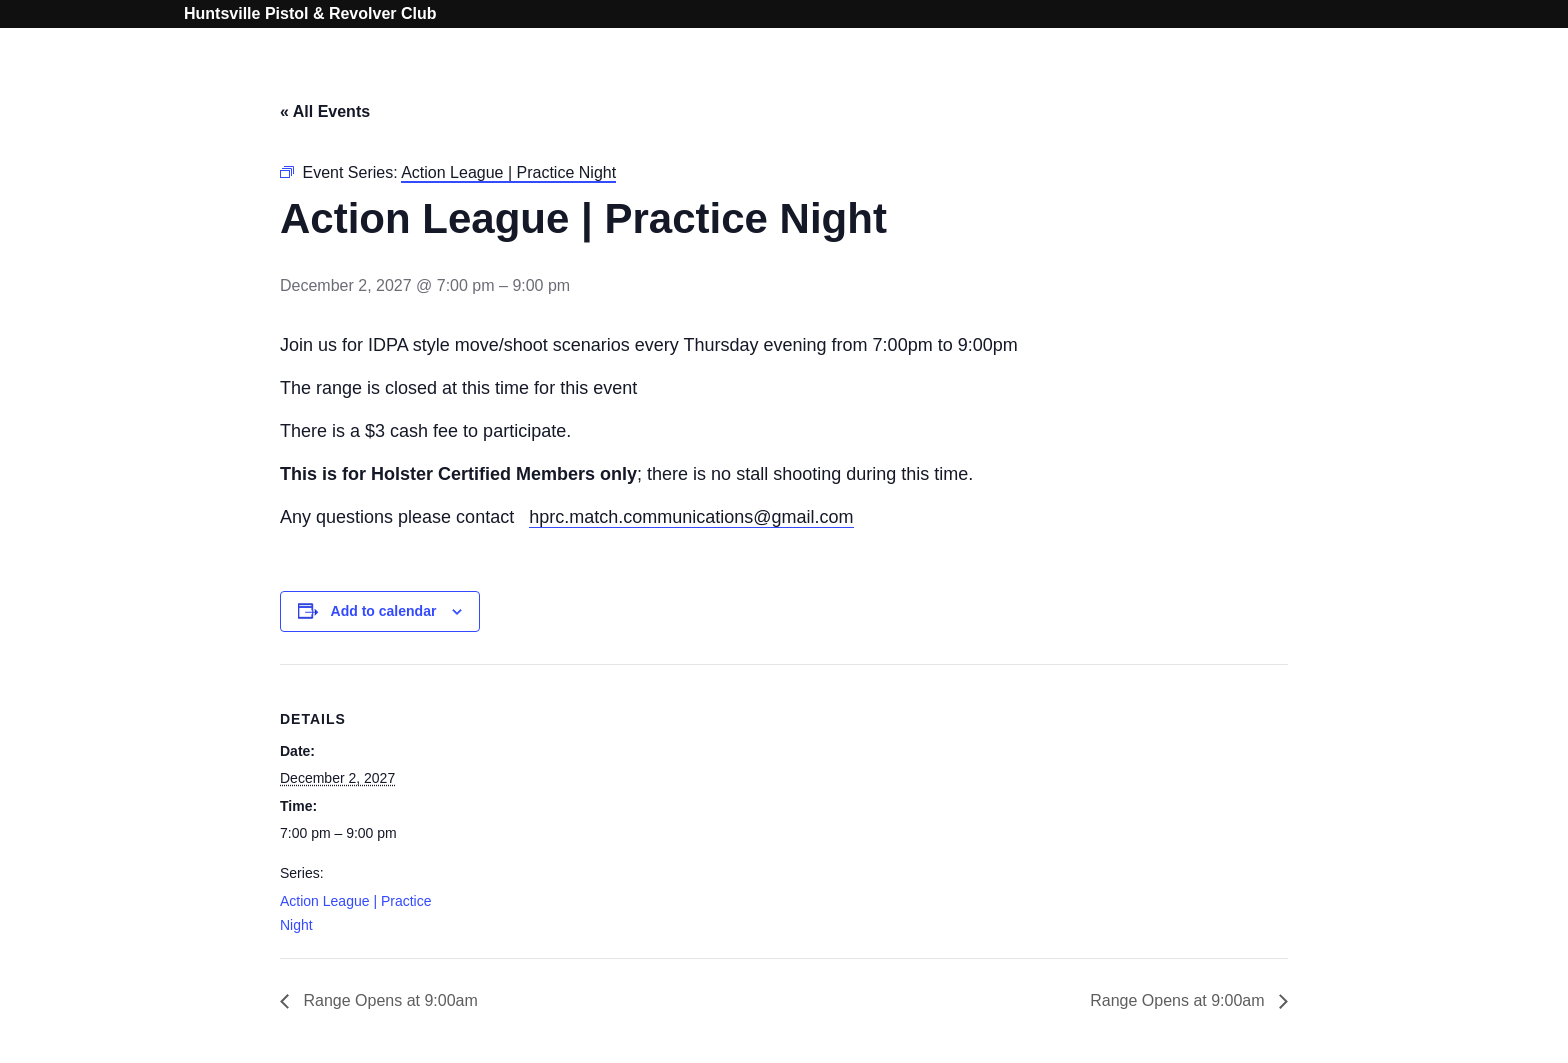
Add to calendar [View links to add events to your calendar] (384, 611)
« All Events (325, 111)
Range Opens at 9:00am (388, 1000)
